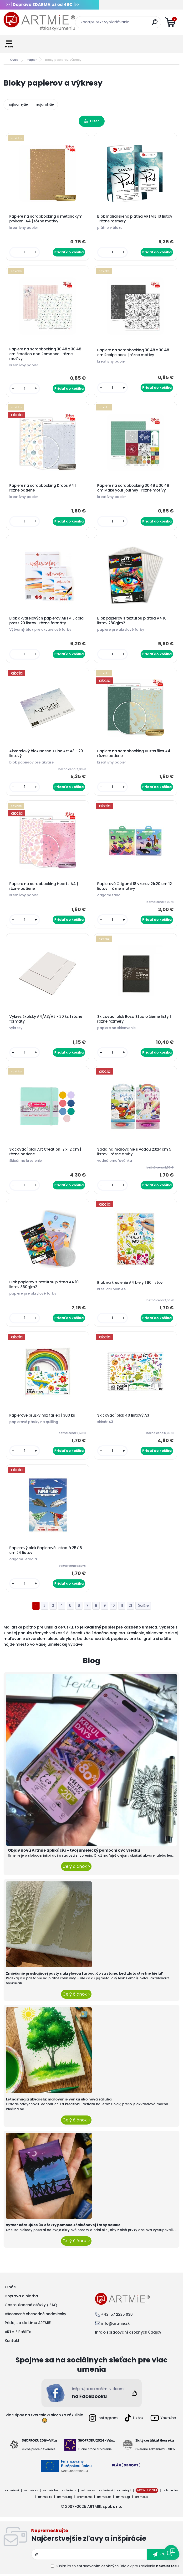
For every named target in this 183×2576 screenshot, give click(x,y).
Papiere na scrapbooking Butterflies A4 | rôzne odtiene (135, 754)
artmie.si (106, 2491)
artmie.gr (123, 2498)
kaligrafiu (146, 1640)
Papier (32, 59)
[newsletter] (163, 2555)
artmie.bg (64, 2498)
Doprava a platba (21, 2297)
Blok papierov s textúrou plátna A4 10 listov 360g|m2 (44, 1286)
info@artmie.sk (115, 2324)
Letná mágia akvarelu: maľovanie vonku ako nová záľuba (59, 2100)
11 (122, 1606)
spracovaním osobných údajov (104, 2567)
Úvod (14, 59)
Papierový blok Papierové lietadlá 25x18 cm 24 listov (45, 1551)
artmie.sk (12, 2491)
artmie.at (104, 2498)
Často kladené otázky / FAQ (31, 2306)
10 (113, 1606)
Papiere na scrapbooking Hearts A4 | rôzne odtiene (43, 887)
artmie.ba (170, 2491)
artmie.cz (31, 2491)
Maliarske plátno (20, 1628)
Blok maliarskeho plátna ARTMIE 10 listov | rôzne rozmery (134, 219)
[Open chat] (171, 2552)
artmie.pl (124, 2491)
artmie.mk (84, 2498)
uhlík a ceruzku (58, 1628)
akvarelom (36, 1640)
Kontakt (12, 2342)
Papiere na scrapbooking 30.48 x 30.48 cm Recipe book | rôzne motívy (133, 353)
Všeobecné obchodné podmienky (35, 2315)
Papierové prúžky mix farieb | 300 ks (42, 1416)
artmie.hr (69, 2491)
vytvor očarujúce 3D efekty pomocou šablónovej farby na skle (63, 2226)
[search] (155, 24)
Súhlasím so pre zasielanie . (117, 2567)
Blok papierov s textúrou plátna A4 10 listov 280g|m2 (132, 621)
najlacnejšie (18, 104)
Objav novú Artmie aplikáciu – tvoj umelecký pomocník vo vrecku (74, 1851)
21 (130, 1606)
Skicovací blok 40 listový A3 (123, 1416)
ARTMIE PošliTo (18, 2333)
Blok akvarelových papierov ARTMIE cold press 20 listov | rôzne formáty (46, 621)
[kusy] (24, 252)
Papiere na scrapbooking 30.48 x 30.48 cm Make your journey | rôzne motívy (133, 488)
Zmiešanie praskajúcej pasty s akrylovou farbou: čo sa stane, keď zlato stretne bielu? (84, 1974)
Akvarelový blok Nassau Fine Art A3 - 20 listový (46, 754)
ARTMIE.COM (147, 2491)
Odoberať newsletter (105, 2537)
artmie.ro (45, 2498)
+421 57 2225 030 (117, 2315)
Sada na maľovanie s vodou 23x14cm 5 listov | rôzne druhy (134, 1152)
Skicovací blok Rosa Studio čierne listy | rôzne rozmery (134, 1020)
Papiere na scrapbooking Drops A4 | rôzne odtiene (42, 488)
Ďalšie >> (143, 1607)
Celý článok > (76, 1868)
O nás (10, 2288)
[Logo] (39, 21)
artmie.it (141, 2498)
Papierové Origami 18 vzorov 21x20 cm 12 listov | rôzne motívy (134, 887)
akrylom (67, 1640)
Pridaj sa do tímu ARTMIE (28, 2324)
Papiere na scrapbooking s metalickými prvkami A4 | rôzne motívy (46, 219)
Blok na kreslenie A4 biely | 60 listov (130, 1283)
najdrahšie (45, 104)
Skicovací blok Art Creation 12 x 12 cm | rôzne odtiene (45, 1152)
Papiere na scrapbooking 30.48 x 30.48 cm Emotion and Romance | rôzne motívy (45, 354)
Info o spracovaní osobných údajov (128, 2333)
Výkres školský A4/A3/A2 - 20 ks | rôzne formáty (45, 1020)
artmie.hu (50, 2491)
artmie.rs (88, 2491)
